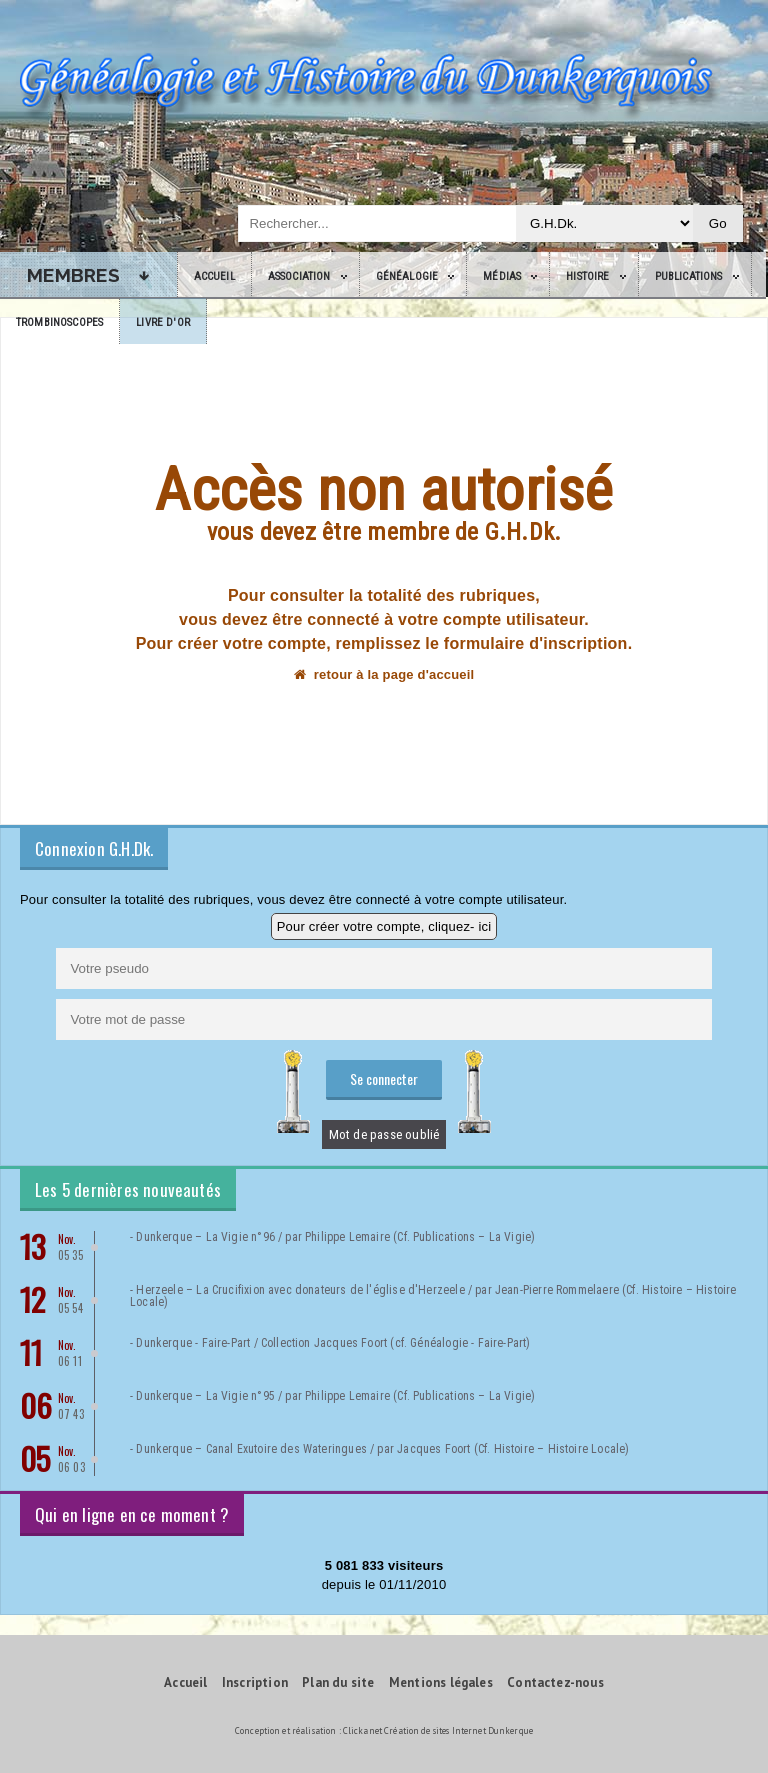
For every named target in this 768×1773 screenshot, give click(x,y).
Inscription (255, 1682)
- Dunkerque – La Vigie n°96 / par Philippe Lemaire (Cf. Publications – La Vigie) (332, 1237)
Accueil (214, 276)
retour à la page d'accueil (384, 674)
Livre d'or (163, 322)
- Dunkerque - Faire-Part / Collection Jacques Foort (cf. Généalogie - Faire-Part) (330, 1343)
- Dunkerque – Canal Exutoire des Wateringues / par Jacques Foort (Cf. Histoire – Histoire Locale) (379, 1449)
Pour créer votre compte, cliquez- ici (384, 926)
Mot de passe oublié (384, 1134)
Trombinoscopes (59, 322)
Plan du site (338, 1682)
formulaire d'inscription (536, 643)
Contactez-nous (555, 1682)
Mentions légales (441, 1682)
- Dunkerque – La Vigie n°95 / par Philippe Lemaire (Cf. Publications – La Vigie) (332, 1396)
